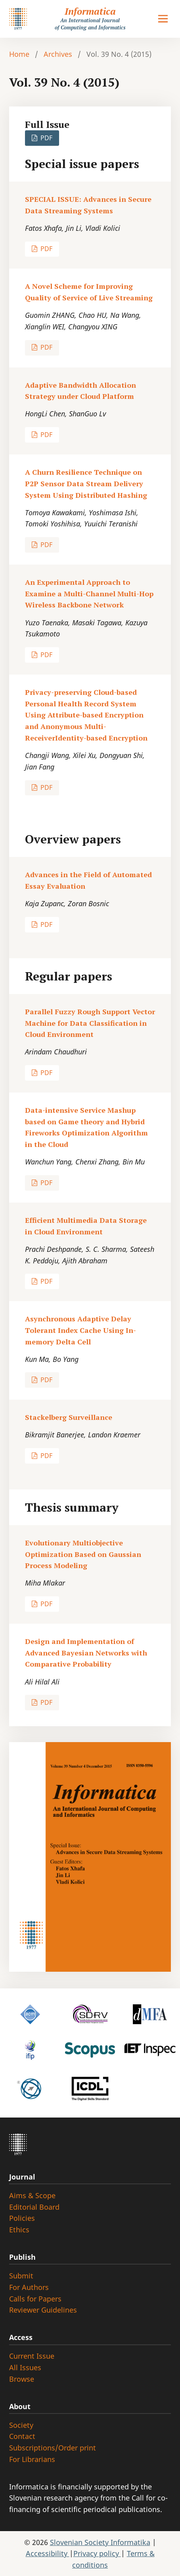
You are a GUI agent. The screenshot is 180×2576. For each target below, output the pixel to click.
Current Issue (31, 2356)
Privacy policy (97, 2553)
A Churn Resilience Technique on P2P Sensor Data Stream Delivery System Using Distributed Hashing (86, 483)
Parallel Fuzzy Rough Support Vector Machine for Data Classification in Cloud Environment (90, 1023)
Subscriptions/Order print (52, 2447)
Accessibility (47, 2553)
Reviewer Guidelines (43, 2310)
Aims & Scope (32, 2195)
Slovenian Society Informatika (100, 2542)
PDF (45, 137)
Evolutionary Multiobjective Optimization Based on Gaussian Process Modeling (83, 1554)
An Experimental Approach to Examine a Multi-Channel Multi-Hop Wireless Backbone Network (89, 593)
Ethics (19, 2229)
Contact (22, 2436)
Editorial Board (34, 2207)
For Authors (29, 2287)
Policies (22, 2218)
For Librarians (32, 2459)
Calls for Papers (35, 2298)
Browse (21, 2379)
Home (19, 54)
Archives (58, 54)
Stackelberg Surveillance (68, 1417)
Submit (21, 2275)
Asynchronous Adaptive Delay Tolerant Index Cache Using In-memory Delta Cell (80, 1330)
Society (21, 2425)
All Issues (25, 2367)
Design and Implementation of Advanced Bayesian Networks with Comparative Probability (86, 1652)
